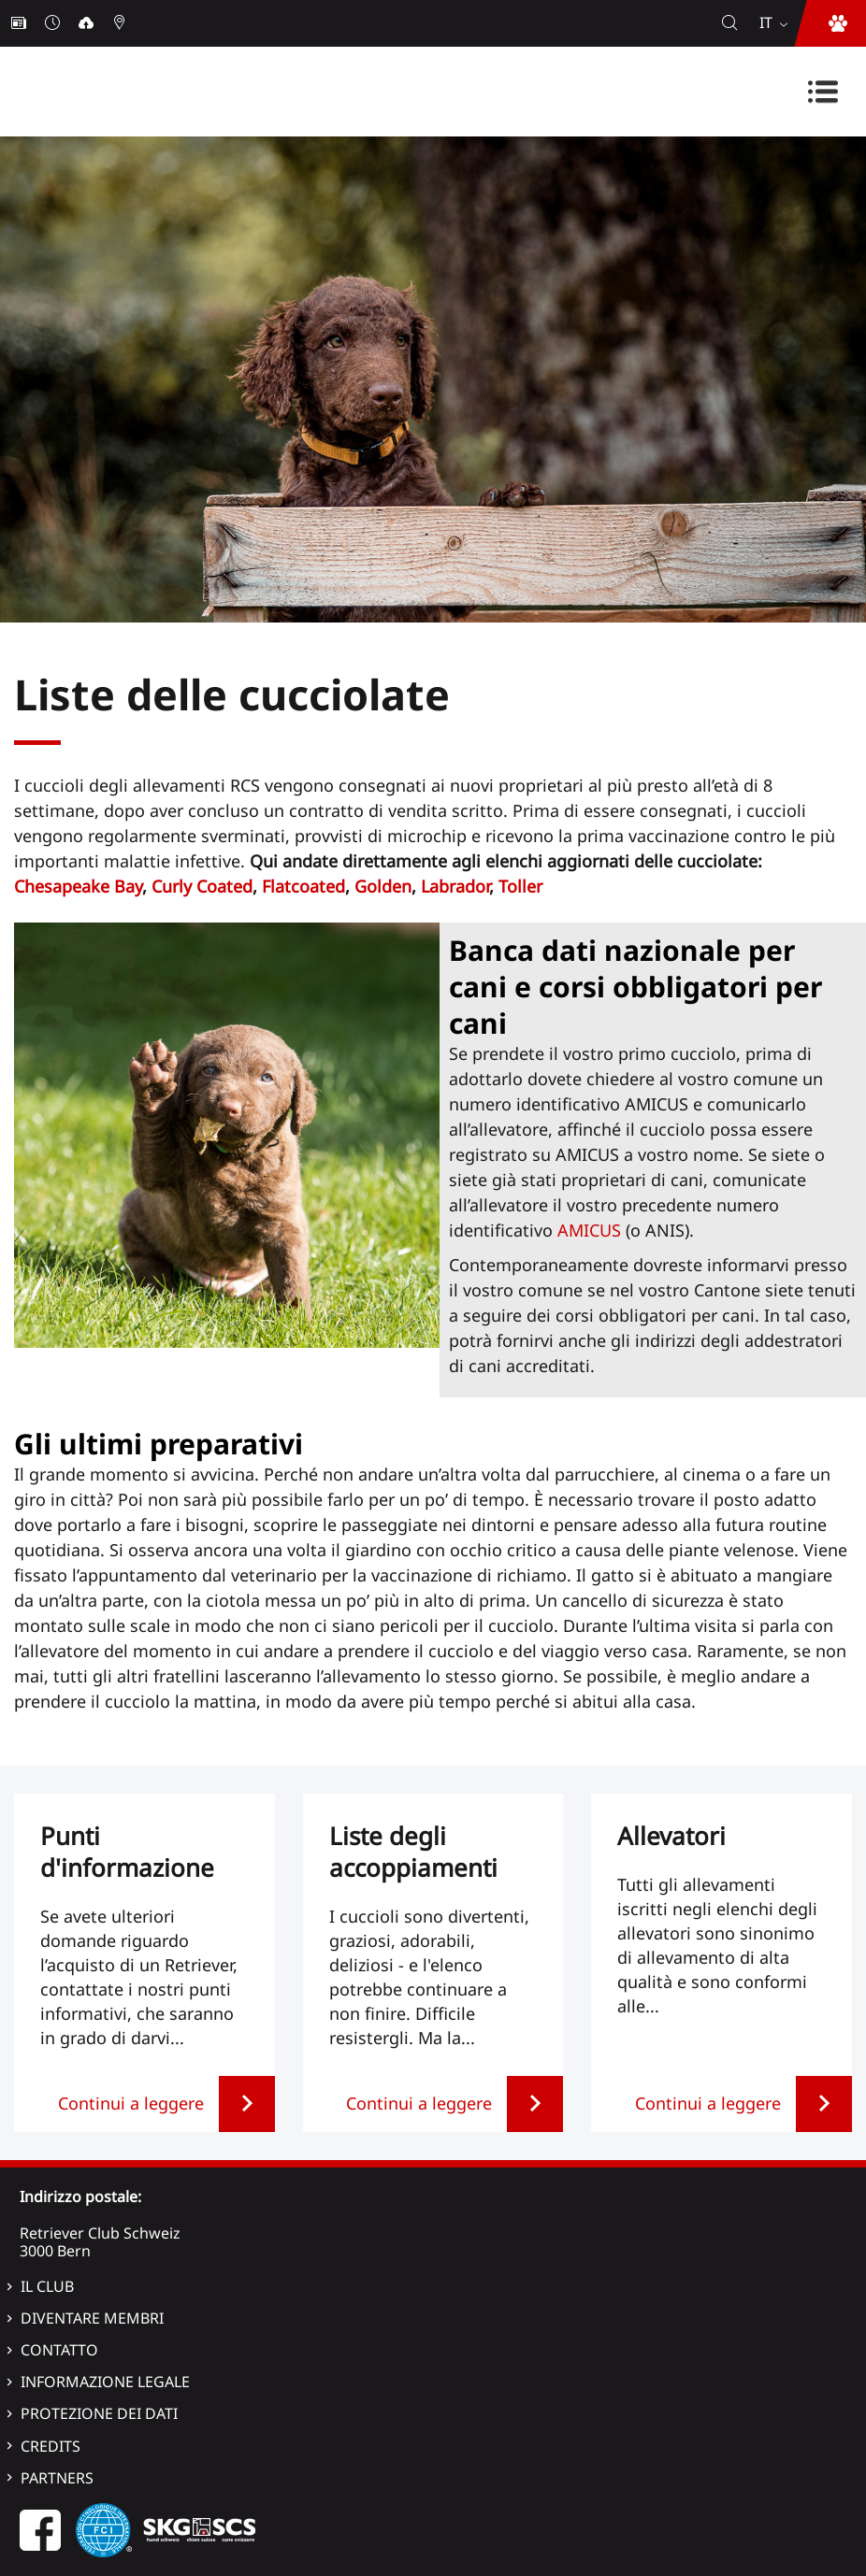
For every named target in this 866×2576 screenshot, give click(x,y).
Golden (382, 886)
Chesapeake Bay (78, 886)
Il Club (47, 2286)
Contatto (59, 2350)
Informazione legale (105, 2381)
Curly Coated (202, 886)
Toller (520, 886)
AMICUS (589, 1230)
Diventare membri (92, 2318)
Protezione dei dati (99, 2413)
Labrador (455, 886)
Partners (57, 2478)
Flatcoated (303, 886)
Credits (50, 2446)
